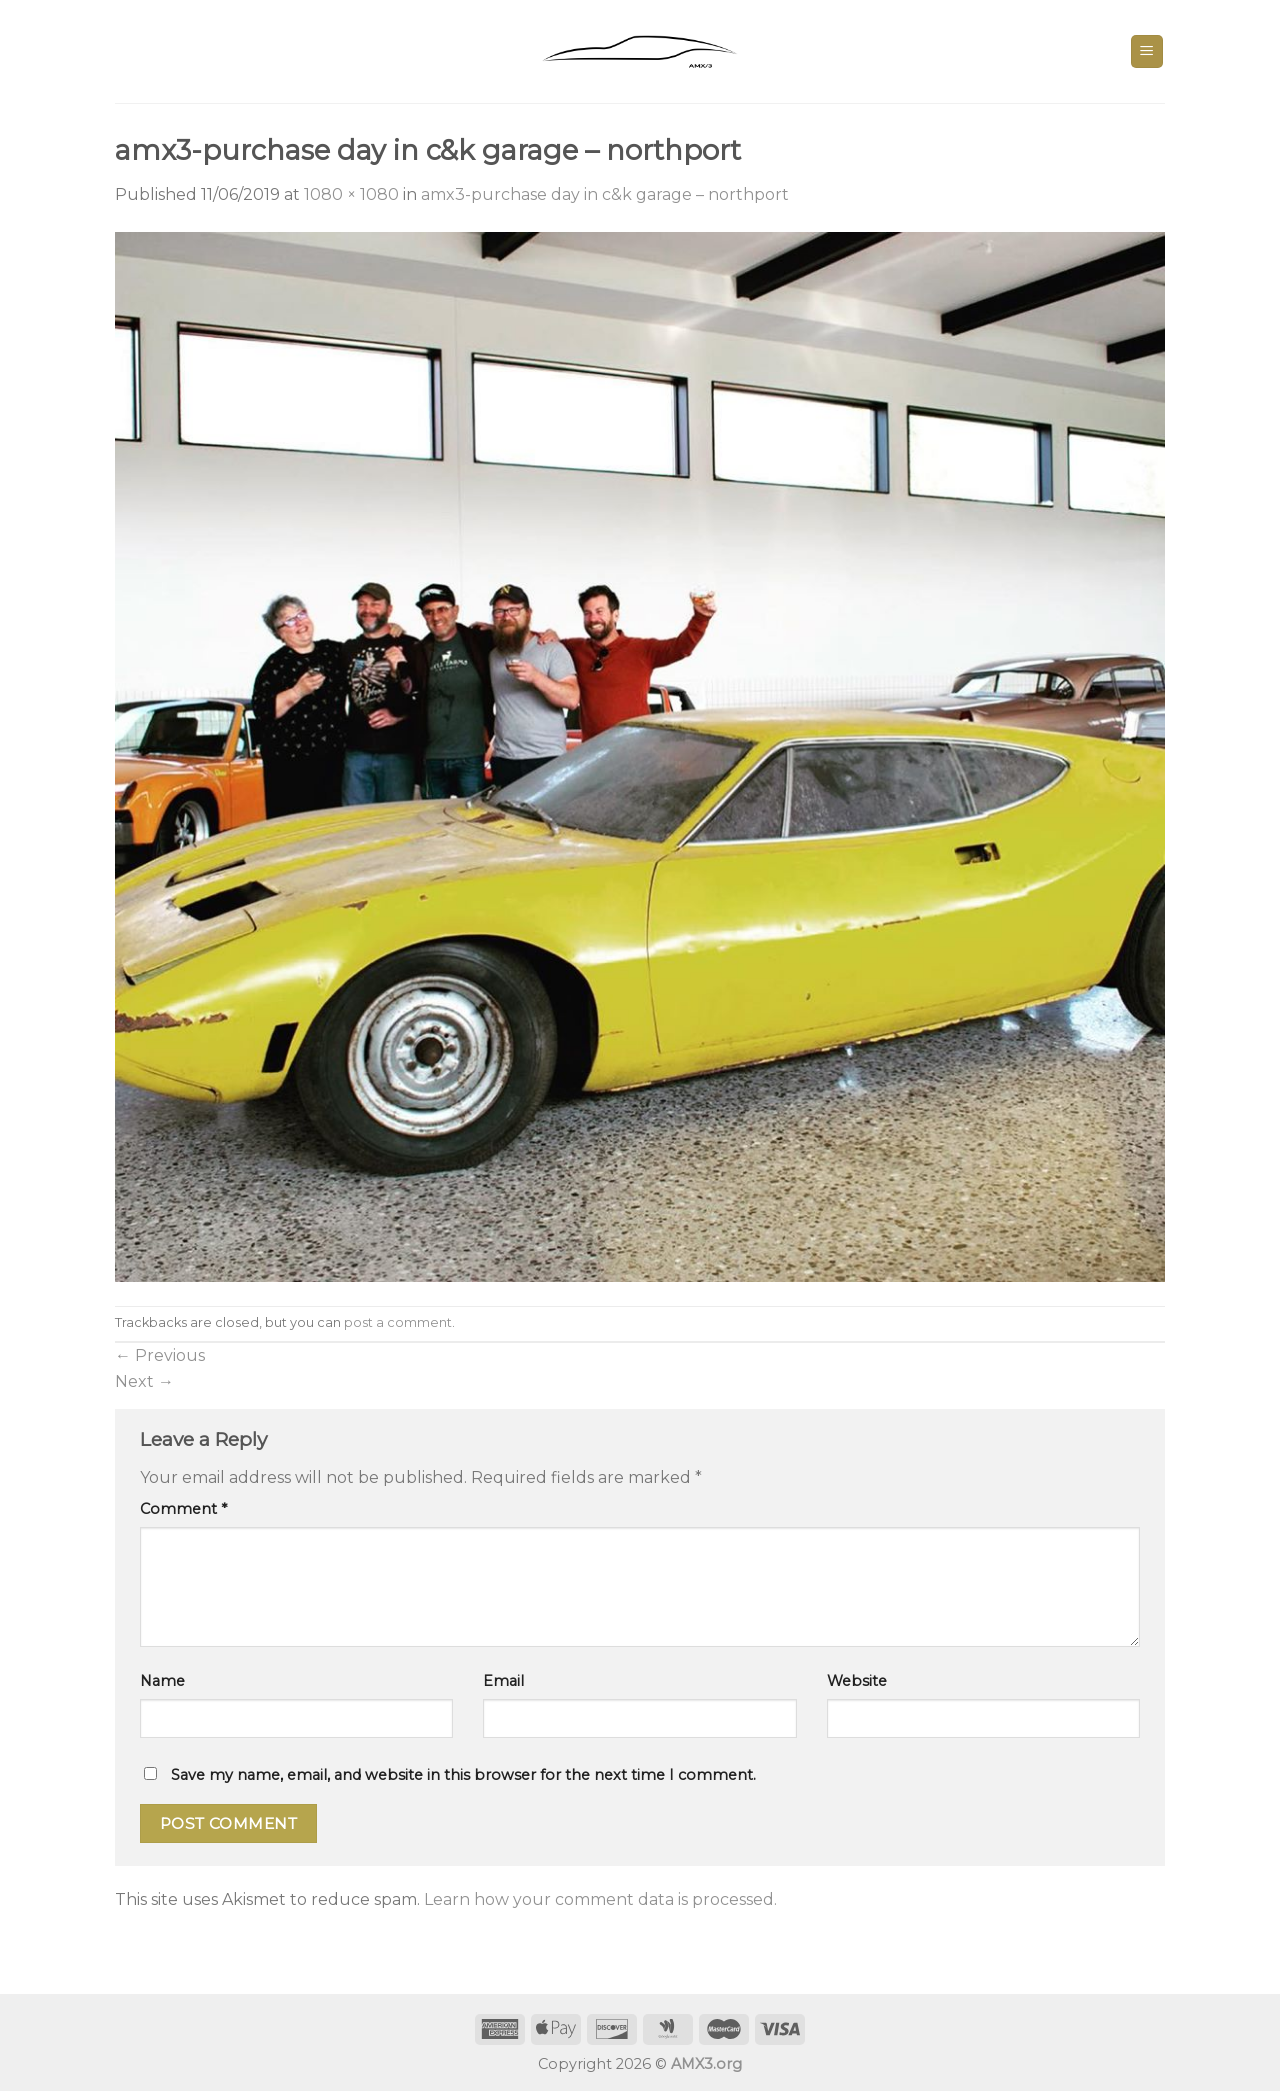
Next (144, 1381)
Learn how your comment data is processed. (600, 1899)
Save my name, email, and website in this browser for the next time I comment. (463, 1775)
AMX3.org (706, 2064)
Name (162, 1681)
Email (503, 1681)
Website (857, 1681)
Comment (183, 1509)
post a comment (398, 1322)
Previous (160, 1355)
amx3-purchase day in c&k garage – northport (605, 194)
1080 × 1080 (351, 194)
